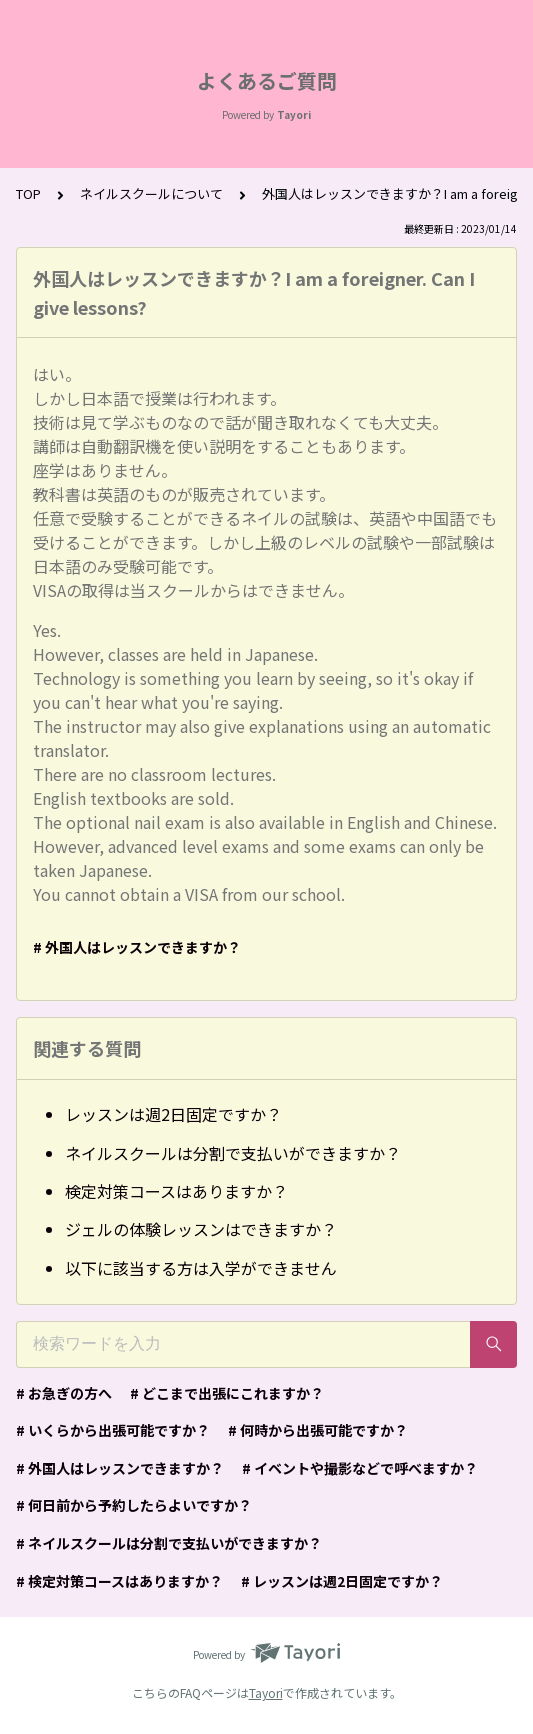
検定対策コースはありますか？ (176, 1191)
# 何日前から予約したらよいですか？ (134, 1505)
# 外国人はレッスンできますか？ (137, 947)
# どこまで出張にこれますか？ (227, 1393)
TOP (28, 193)
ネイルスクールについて (151, 193)
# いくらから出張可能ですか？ (113, 1430)
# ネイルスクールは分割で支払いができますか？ (169, 1543)
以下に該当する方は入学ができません (201, 1268)
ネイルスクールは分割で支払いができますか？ (233, 1153)
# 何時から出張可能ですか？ (318, 1430)
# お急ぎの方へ (64, 1393)
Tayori (266, 1692)
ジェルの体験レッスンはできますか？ (201, 1229)
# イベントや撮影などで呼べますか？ (360, 1468)
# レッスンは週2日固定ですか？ (342, 1581)
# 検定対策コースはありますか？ (119, 1581)
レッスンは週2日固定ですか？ (173, 1114)
